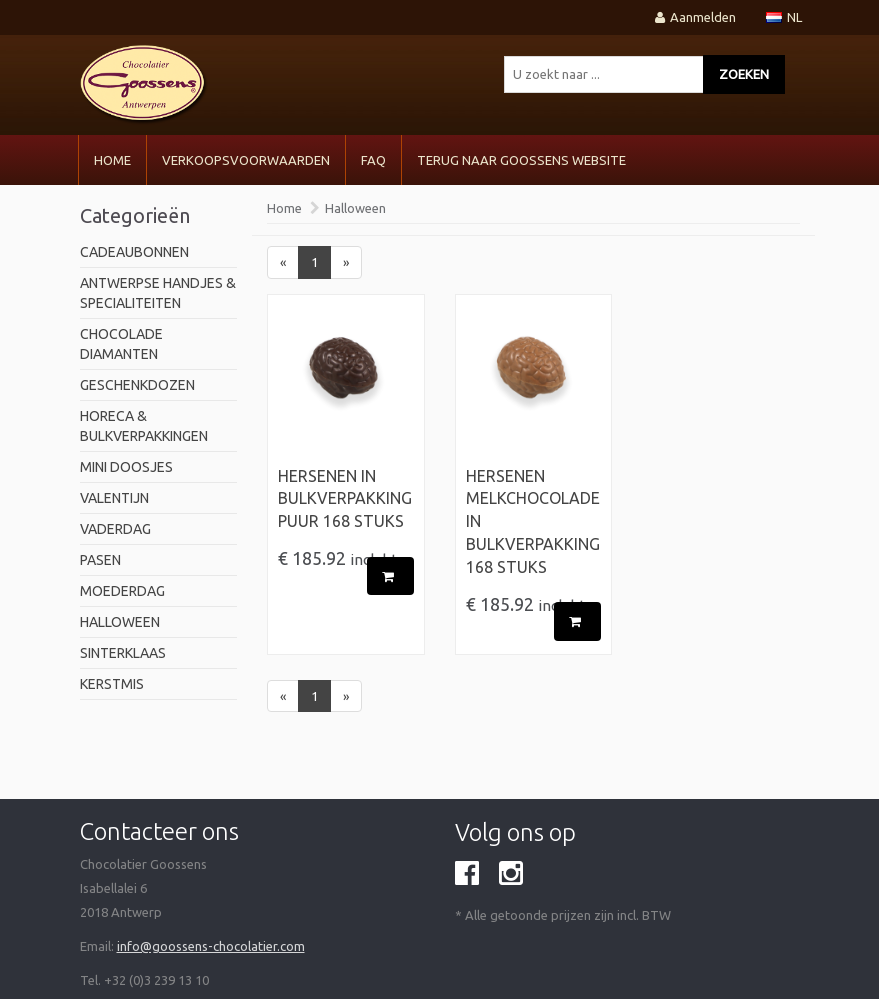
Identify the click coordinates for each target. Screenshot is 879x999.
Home (112, 160)
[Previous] (283, 262)
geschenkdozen (137, 385)
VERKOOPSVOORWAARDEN (246, 160)
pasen (100, 560)
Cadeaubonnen (134, 252)
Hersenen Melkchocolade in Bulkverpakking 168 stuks (533, 521)
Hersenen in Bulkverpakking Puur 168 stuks (345, 499)
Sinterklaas (123, 653)
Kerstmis (112, 684)
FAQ (373, 160)
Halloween (120, 622)
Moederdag (122, 591)
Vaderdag (115, 529)
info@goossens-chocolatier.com (211, 946)
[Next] (346, 262)
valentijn (114, 498)
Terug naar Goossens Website (521, 160)
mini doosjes (126, 467)
